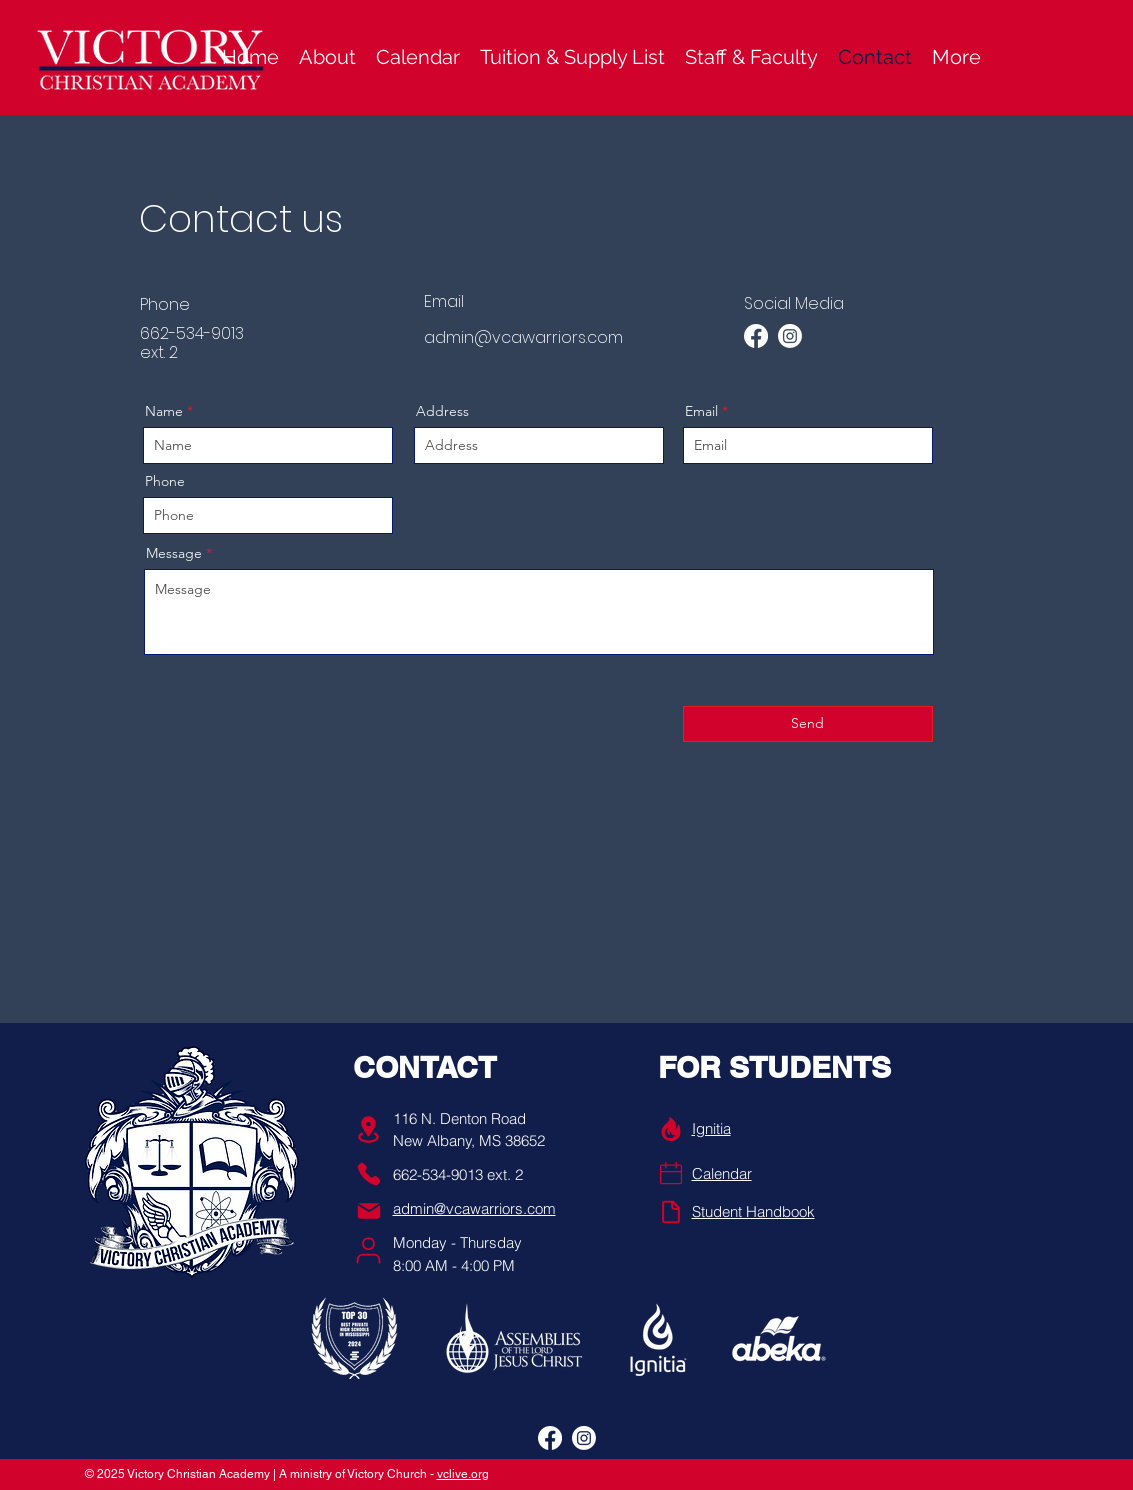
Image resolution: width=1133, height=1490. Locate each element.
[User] (368, 1250)
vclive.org (463, 1474)
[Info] (671, 1129)
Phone (165, 481)
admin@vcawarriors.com (523, 337)
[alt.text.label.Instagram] (790, 336)
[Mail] (369, 1211)
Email (701, 411)
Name (164, 411)
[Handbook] (671, 1212)
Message (174, 553)
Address (442, 411)
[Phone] (369, 1174)
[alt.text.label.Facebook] (756, 336)
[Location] (369, 1129)
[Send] (808, 724)
